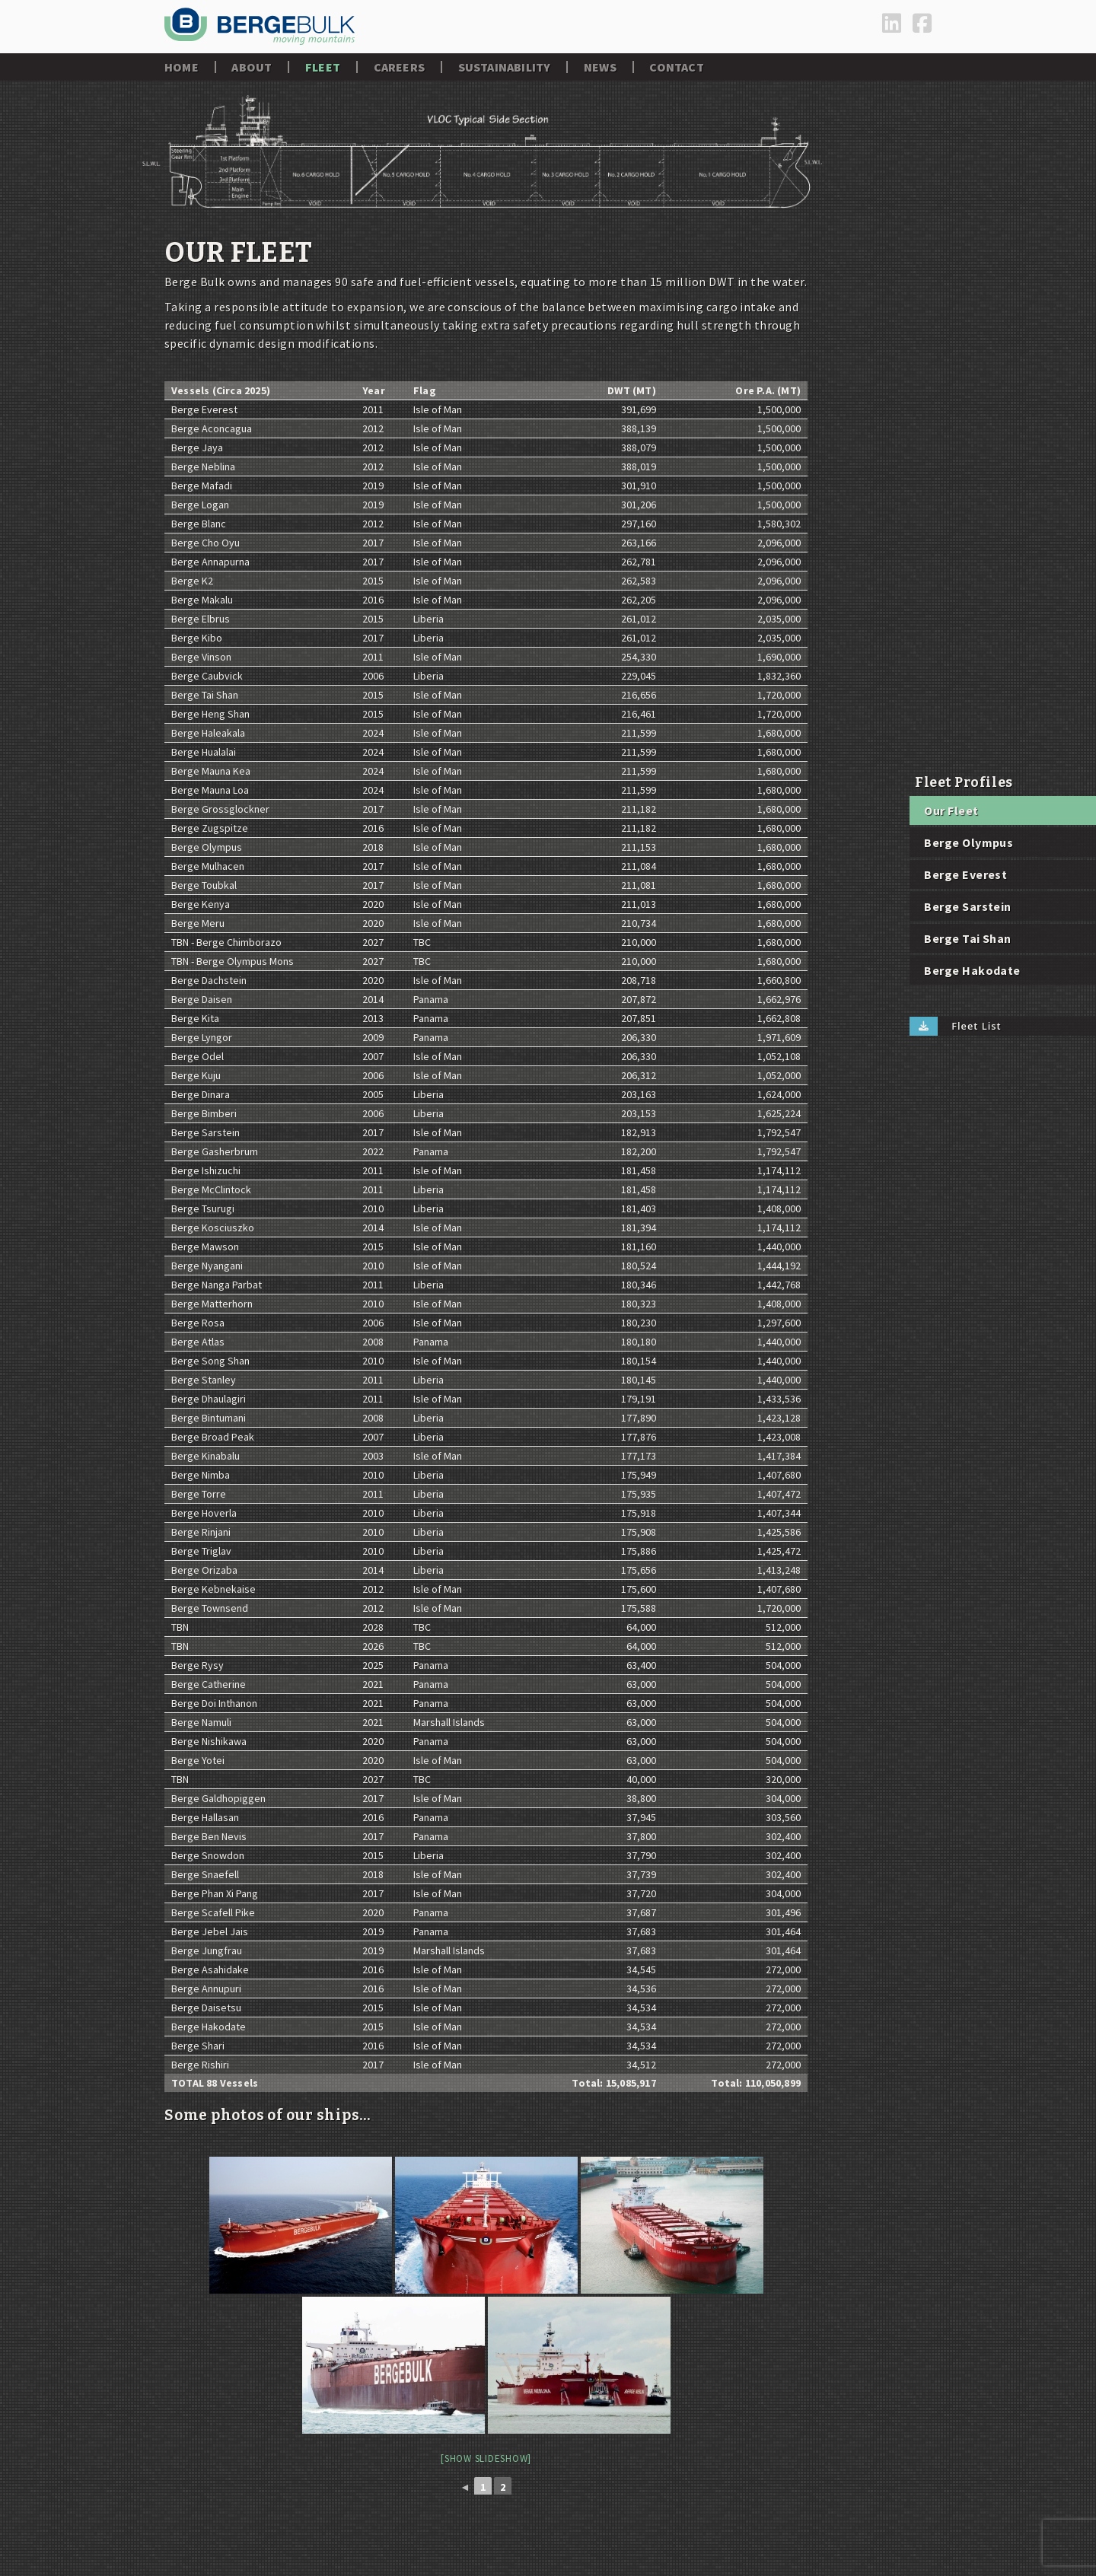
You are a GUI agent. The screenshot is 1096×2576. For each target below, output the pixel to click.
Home (181, 67)
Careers (399, 67)
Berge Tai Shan (968, 938)
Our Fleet (951, 810)
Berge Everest (965, 874)
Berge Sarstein (968, 906)
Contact (676, 67)
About (251, 67)
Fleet (322, 67)
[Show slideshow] (486, 2458)
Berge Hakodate (972, 970)
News (600, 67)
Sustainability (504, 67)
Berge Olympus (968, 842)
